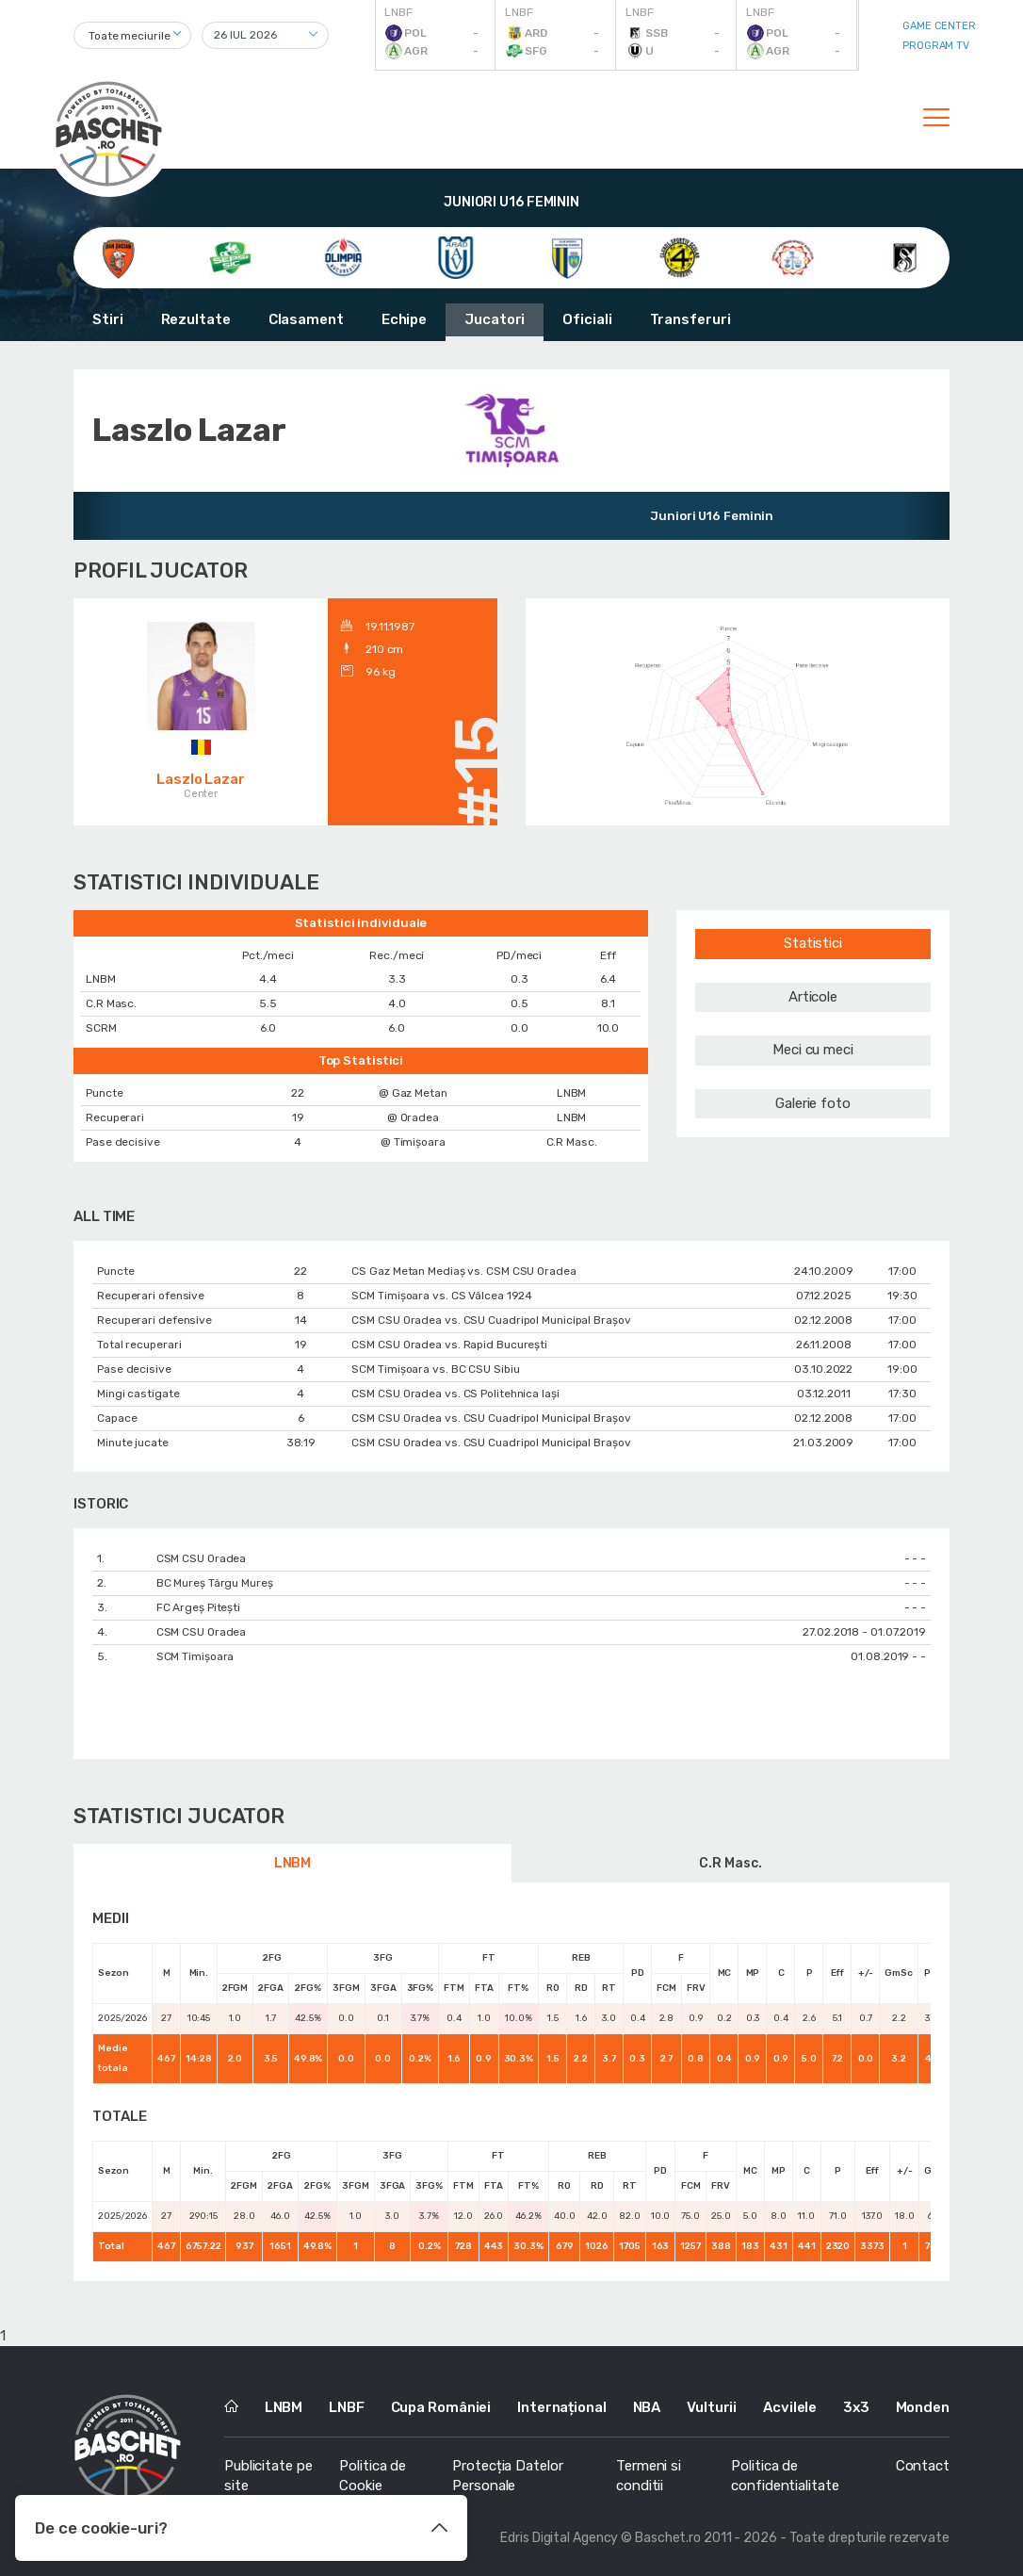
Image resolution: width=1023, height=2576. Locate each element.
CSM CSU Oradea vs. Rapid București (449, 1344)
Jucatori (494, 319)
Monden (923, 2407)
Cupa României (441, 2407)
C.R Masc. (730, 1863)
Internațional (562, 2407)
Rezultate (196, 319)
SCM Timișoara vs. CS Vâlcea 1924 (441, 1295)
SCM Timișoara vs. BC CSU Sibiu (435, 1369)
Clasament (306, 319)
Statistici (813, 943)
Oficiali (586, 319)
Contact (923, 2465)
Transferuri (690, 319)
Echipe (404, 319)
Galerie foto (813, 1103)
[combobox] (132, 35)
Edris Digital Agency (559, 2538)
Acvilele (790, 2407)
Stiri (107, 319)
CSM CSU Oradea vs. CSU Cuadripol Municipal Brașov (490, 1320)
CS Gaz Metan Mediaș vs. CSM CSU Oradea (463, 1271)
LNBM (293, 1863)
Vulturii (712, 2407)
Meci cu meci (812, 1049)
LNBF (347, 2407)
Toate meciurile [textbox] (129, 35)
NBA (647, 2407)
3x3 (856, 2407)
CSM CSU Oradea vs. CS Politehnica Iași (455, 1393)
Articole (812, 996)
